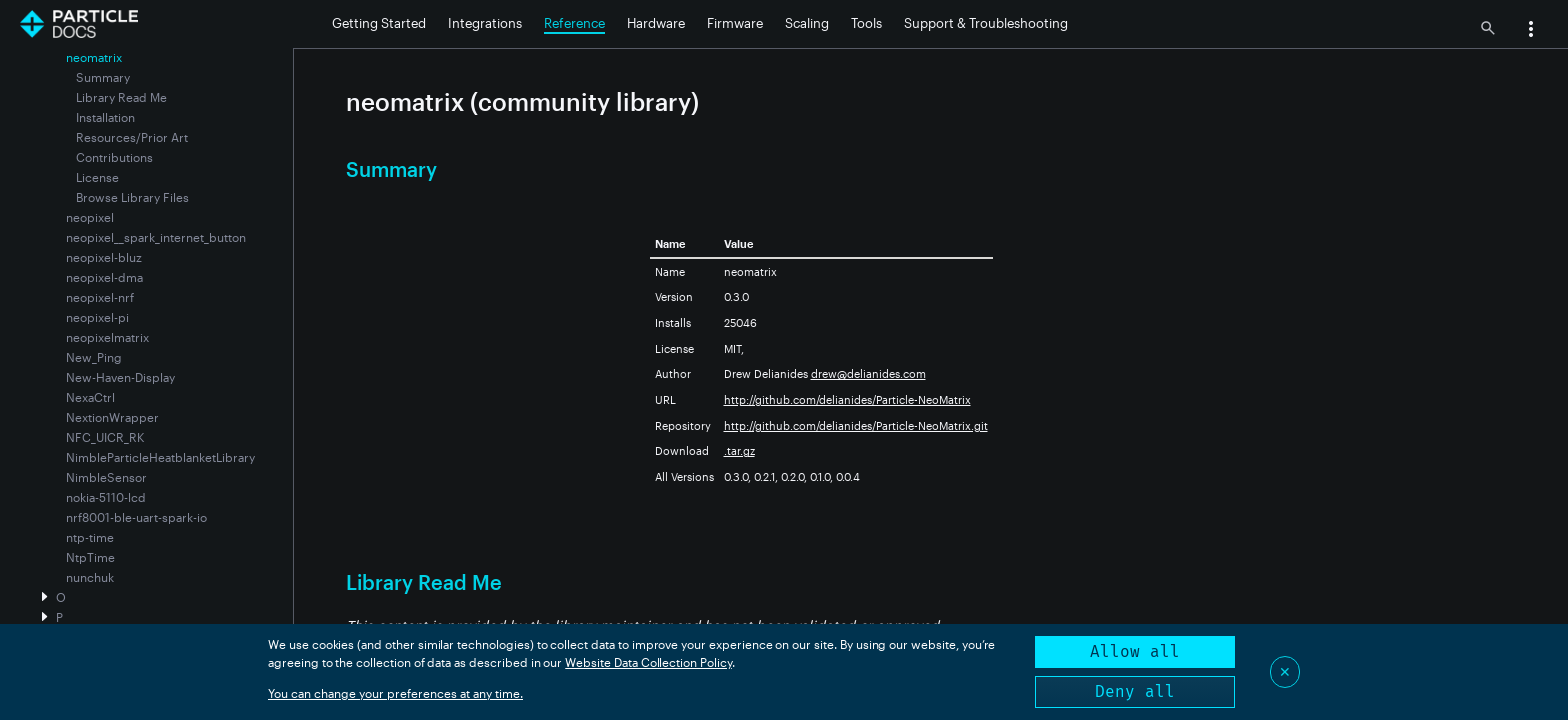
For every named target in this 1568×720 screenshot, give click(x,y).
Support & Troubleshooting (986, 23)
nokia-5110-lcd (106, 497)
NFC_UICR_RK (105, 437)
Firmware (735, 23)
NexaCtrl (90, 397)
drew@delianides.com (868, 373)
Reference (574, 23)
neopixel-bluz (104, 257)
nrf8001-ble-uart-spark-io (136, 517)
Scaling (807, 23)
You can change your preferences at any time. (395, 693)
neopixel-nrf (100, 297)
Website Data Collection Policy (648, 662)
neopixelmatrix (107, 337)
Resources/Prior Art (132, 137)
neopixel (90, 217)
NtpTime (90, 557)
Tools (866, 23)
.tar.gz (739, 450)
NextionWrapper (112, 417)
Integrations (485, 23)
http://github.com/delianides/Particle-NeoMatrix (847, 399)
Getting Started (379, 23)
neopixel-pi (97, 317)
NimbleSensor (106, 477)
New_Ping (94, 357)
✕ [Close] (1285, 671)
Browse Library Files (132, 197)
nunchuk (90, 577)
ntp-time (90, 537)
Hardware (656, 23)
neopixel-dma (104, 277)
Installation (105, 117)
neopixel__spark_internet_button (156, 237)
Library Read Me (121, 97)
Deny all (1135, 691)
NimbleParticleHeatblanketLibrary (160, 457)
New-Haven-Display (120, 377)
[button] (1531, 31)
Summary (103, 77)
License (97, 177)
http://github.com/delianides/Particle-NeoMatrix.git (856, 425)
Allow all (1135, 651)
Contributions (114, 157)
